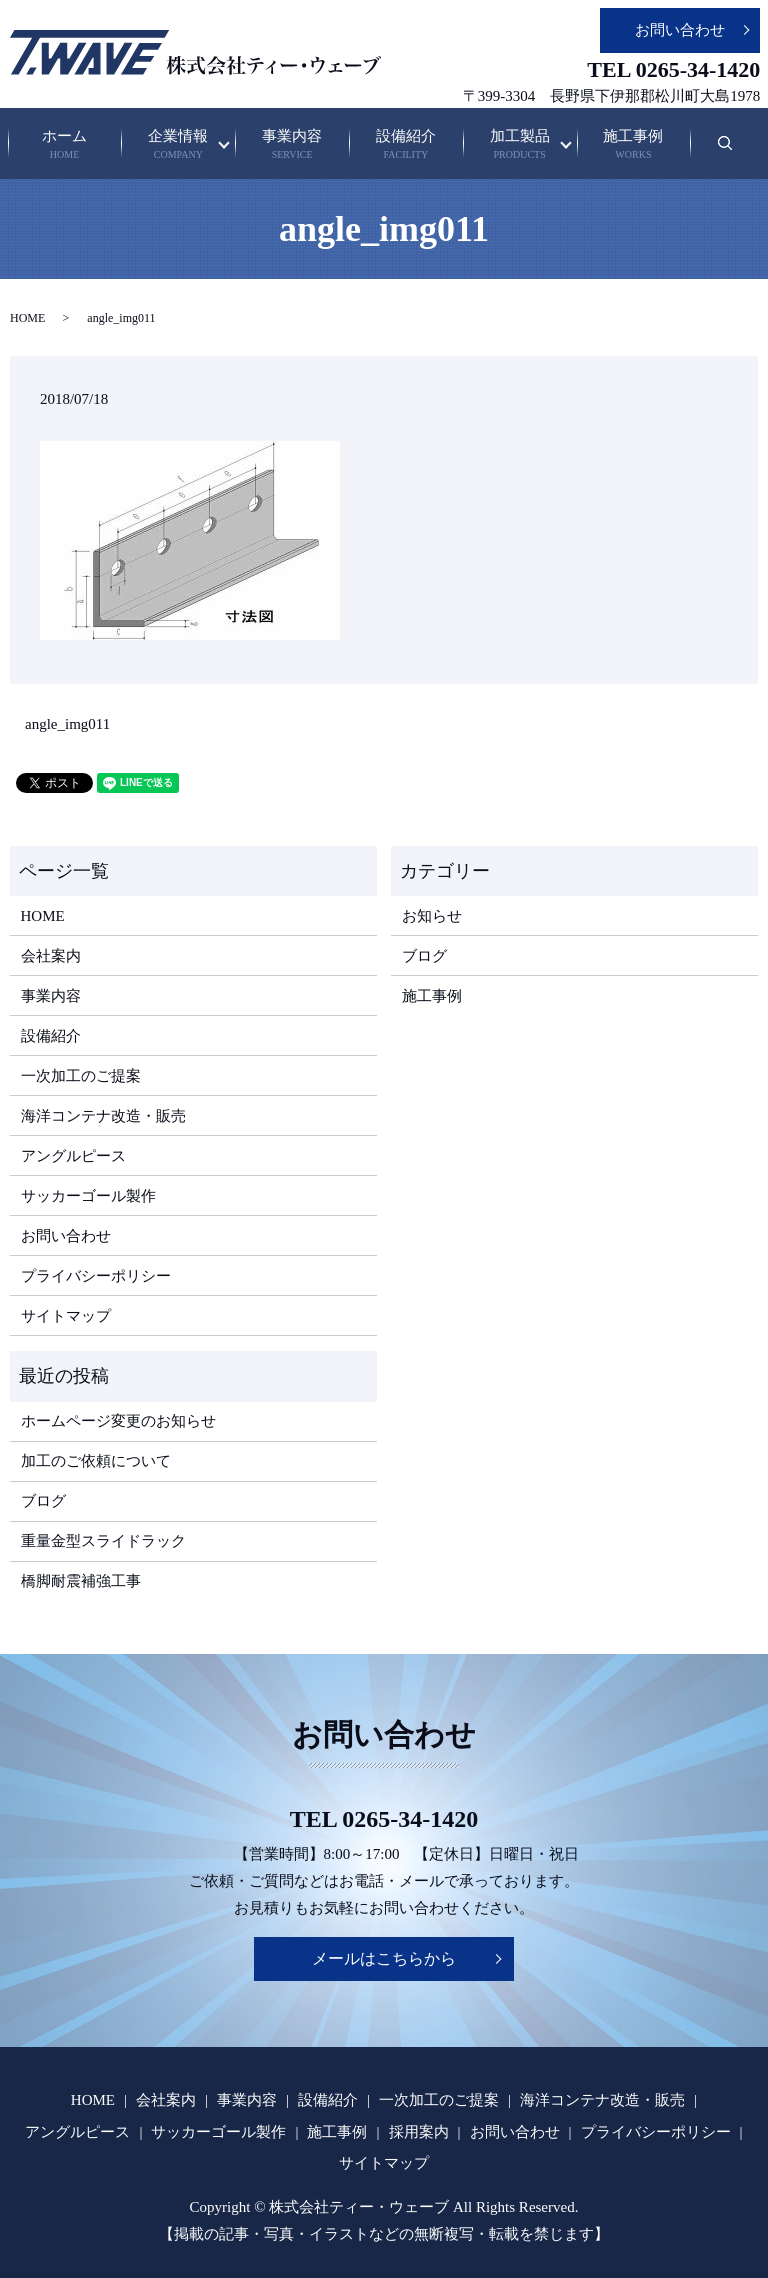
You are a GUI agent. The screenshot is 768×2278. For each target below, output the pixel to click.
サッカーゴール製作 (88, 1196)
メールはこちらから (384, 1958)
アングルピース (73, 1156)
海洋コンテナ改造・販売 (103, 1116)
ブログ (424, 956)
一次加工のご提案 (81, 1076)
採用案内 (419, 2132)
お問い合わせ (680, 30)
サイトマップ (66, 1316)
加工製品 (519, 145)
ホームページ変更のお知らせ (118, 1421)
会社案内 (51, 956)
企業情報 (178, 145)
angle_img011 (67, 724)
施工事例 (633, 145)
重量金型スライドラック (103, 1541)
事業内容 (292, 145)
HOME (27, 318)
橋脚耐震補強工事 (81, 1581)
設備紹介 (406, 145)
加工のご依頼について (96, 1461)
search (738, 153)
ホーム (64, 145)
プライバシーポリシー (96, 1276)
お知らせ (432, 916)
